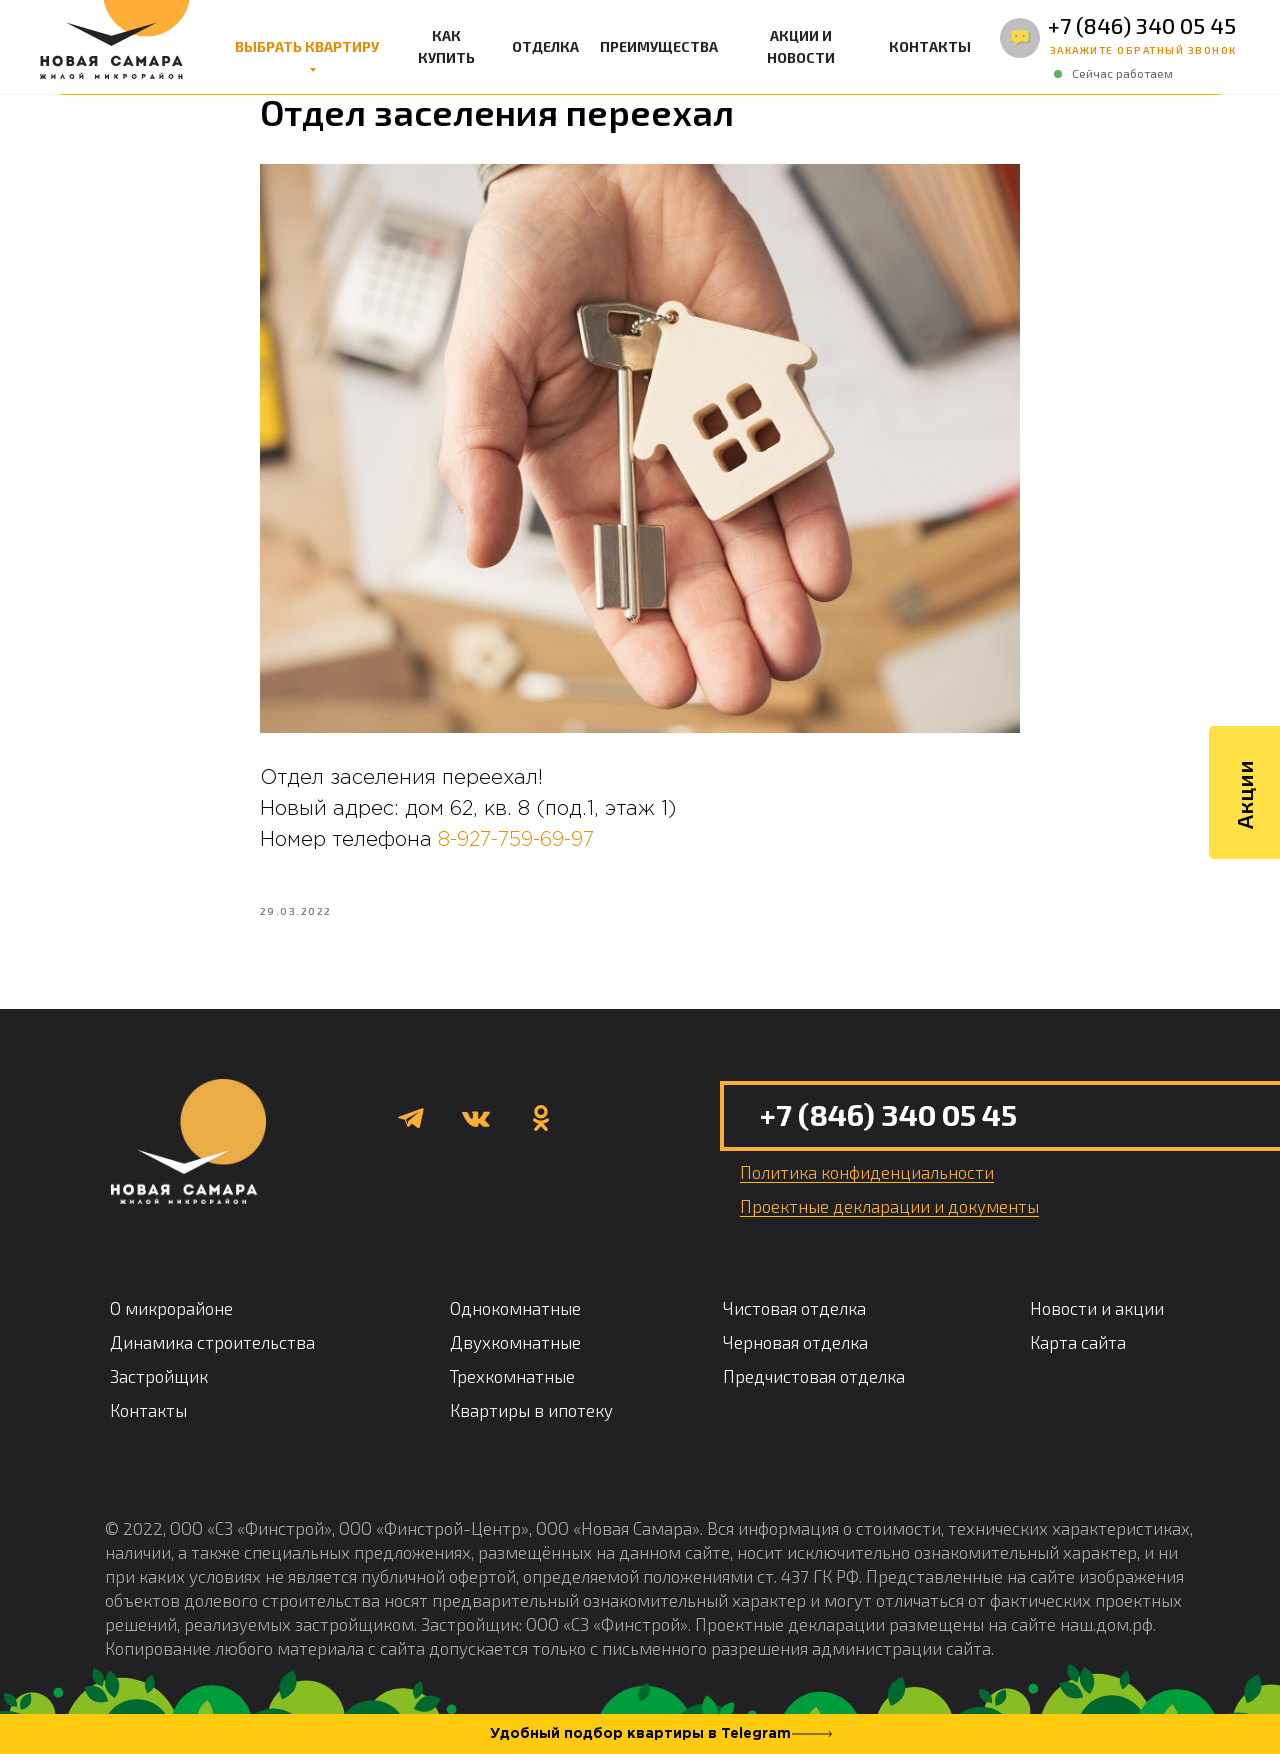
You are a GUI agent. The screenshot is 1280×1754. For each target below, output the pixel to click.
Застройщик (159, 1386)
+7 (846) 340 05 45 (1142, 25)
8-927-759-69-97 (516, 845)
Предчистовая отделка (814, 1386)
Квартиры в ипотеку (531, 1420)
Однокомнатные (515, 1318)
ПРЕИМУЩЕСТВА (659, 46)
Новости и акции (1097, 1318)
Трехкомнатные (512, 1386)
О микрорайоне (171, 1318)
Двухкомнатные (515, 1352)
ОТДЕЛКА (545, 46)
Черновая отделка (795, 1352)
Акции (1244, 764)
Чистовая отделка (794, 1318)
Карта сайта (1078, 1352)
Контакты (148, 1420)
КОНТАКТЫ (930, 46)
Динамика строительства (212, 1352)
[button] (1143, 50)
